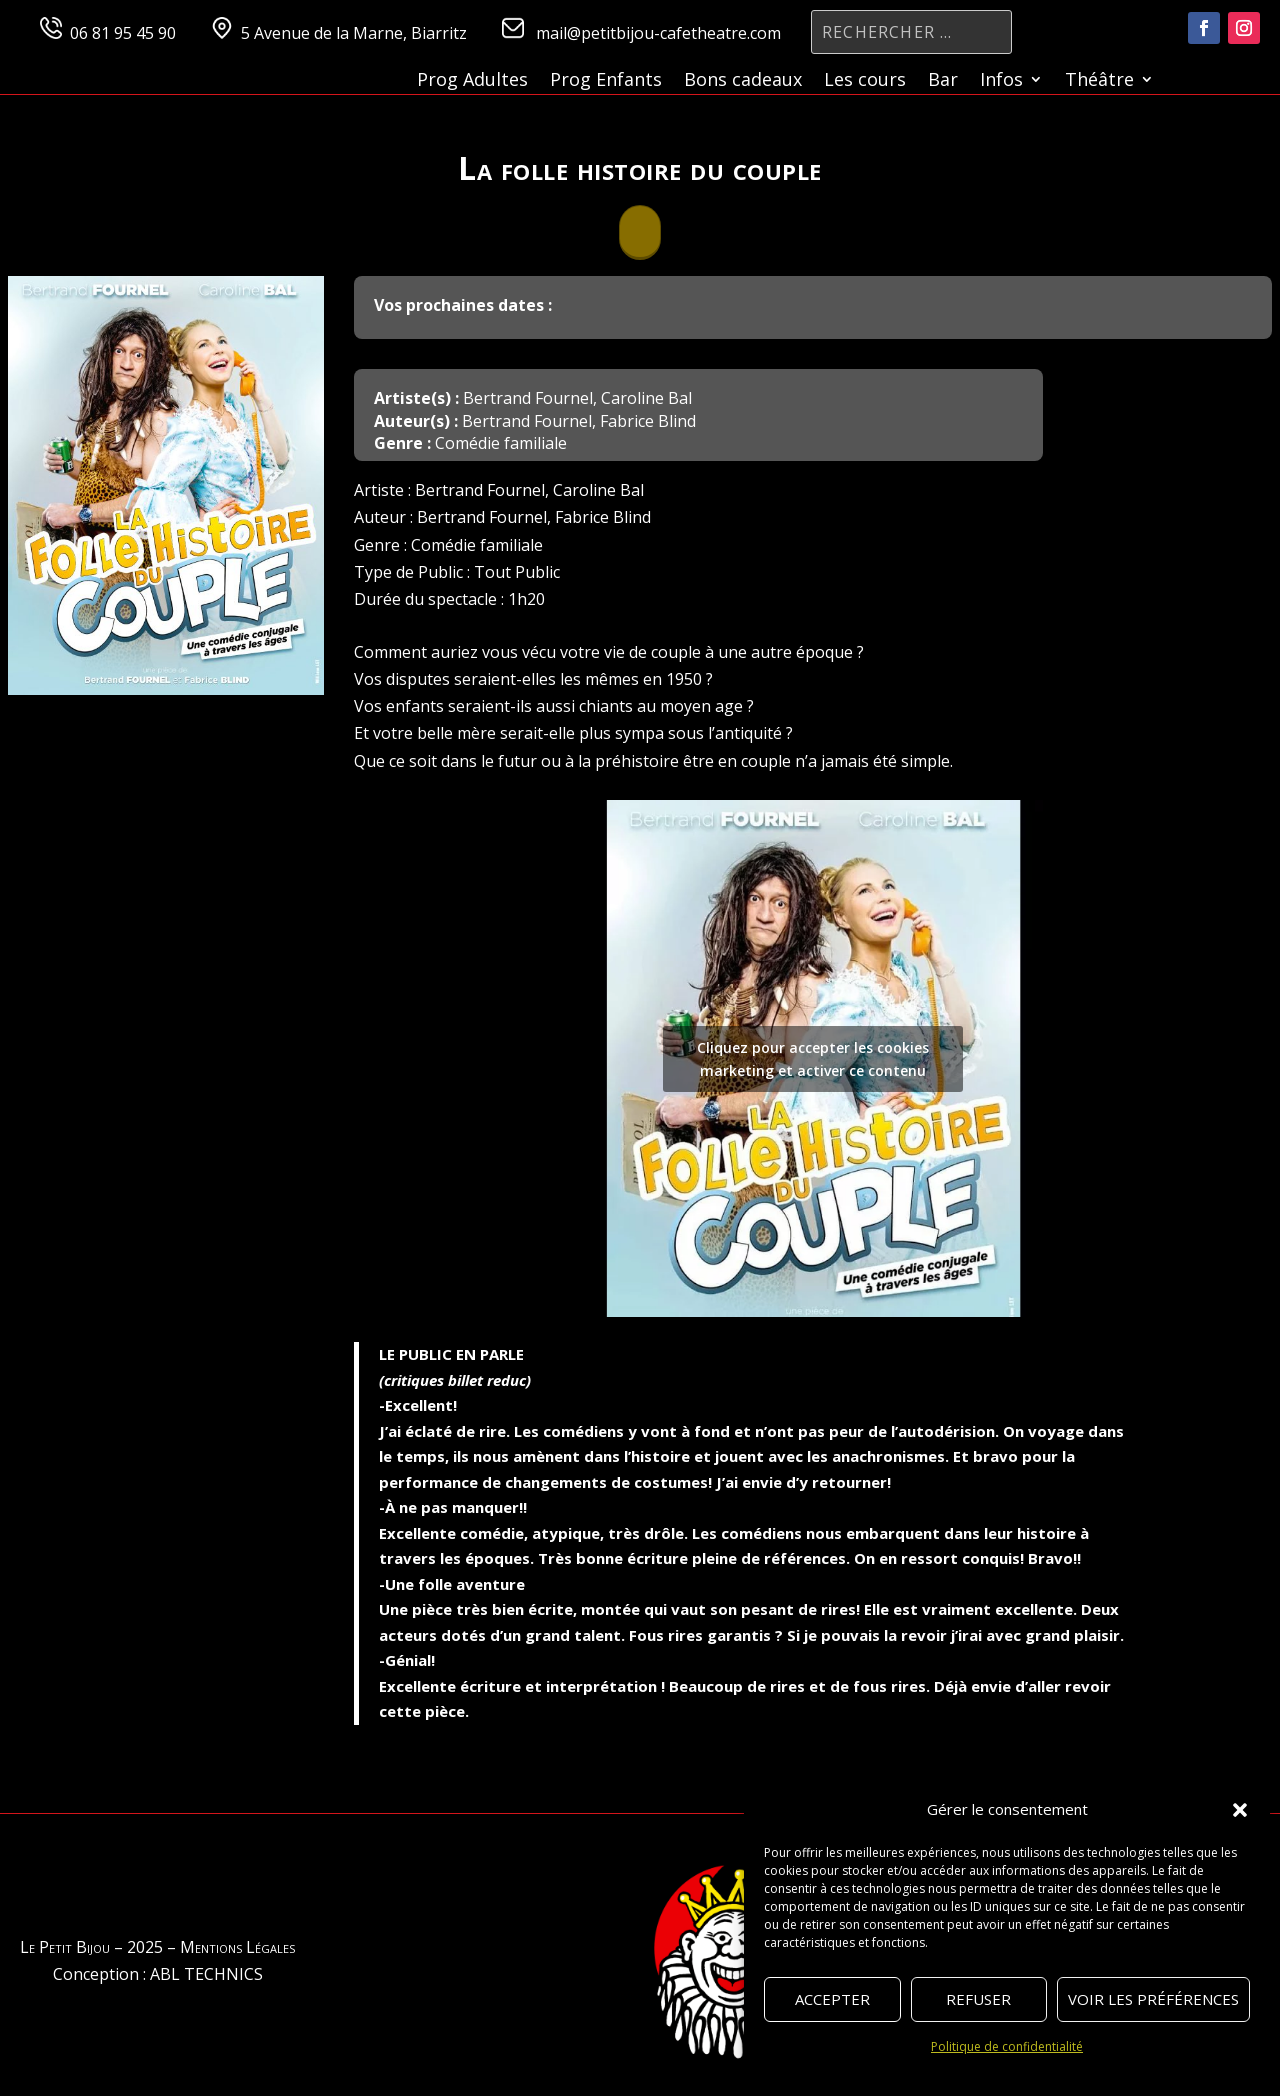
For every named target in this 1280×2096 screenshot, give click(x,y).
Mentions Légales (237, 1947)
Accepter (832, 1999)
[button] (1240, 1810)
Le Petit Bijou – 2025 (91, 1947)
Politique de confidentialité (1007, 2046)
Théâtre (1099, 81)
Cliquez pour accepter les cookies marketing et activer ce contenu (813, 1059)
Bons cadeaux (743, 81)
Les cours (865, 81)
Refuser (978, 1999)
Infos (1001, 81)
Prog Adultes (472, 81)
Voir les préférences (1153, 1999)
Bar (943, 81)
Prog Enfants (606, 81)
